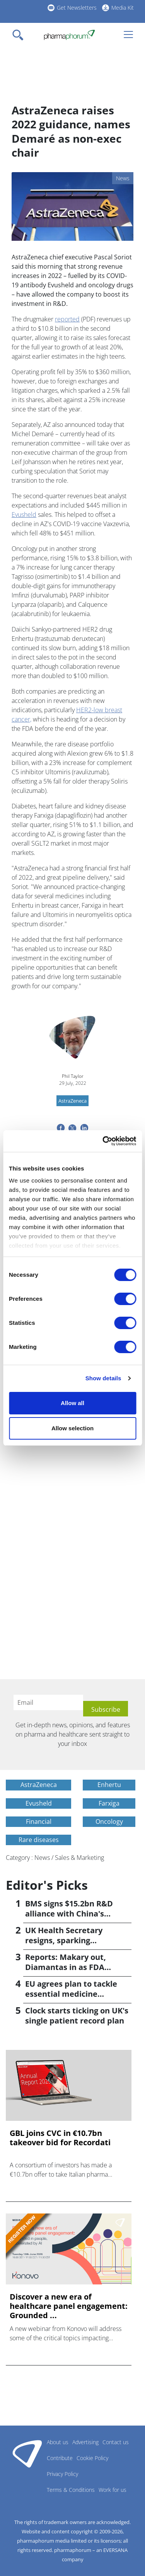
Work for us (112, 2489)
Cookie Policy (92, 2458)
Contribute (60, 2458)
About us (57, 2442)
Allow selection (72, 1428)
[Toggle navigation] (20, 35)
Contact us (115, 2442)
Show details (103, 1378)
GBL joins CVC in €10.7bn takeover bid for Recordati (60, 2138)
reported (67, 319)
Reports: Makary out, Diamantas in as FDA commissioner (65, 1967)
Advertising (85, 2442)
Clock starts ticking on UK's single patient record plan (76, 2015)
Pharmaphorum (27, 2453)
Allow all (72, 1403)
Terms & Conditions (71, 2489)
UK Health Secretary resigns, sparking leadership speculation (69, 1940)
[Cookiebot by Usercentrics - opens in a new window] (103, 1141)
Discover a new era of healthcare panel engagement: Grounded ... (69, 2306)
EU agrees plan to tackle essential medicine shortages (71, 1994)
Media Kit (122, 7)
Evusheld (24, 514)
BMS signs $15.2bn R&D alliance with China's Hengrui (69, 1913)
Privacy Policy (62, 2474)
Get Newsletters (77, 7)
